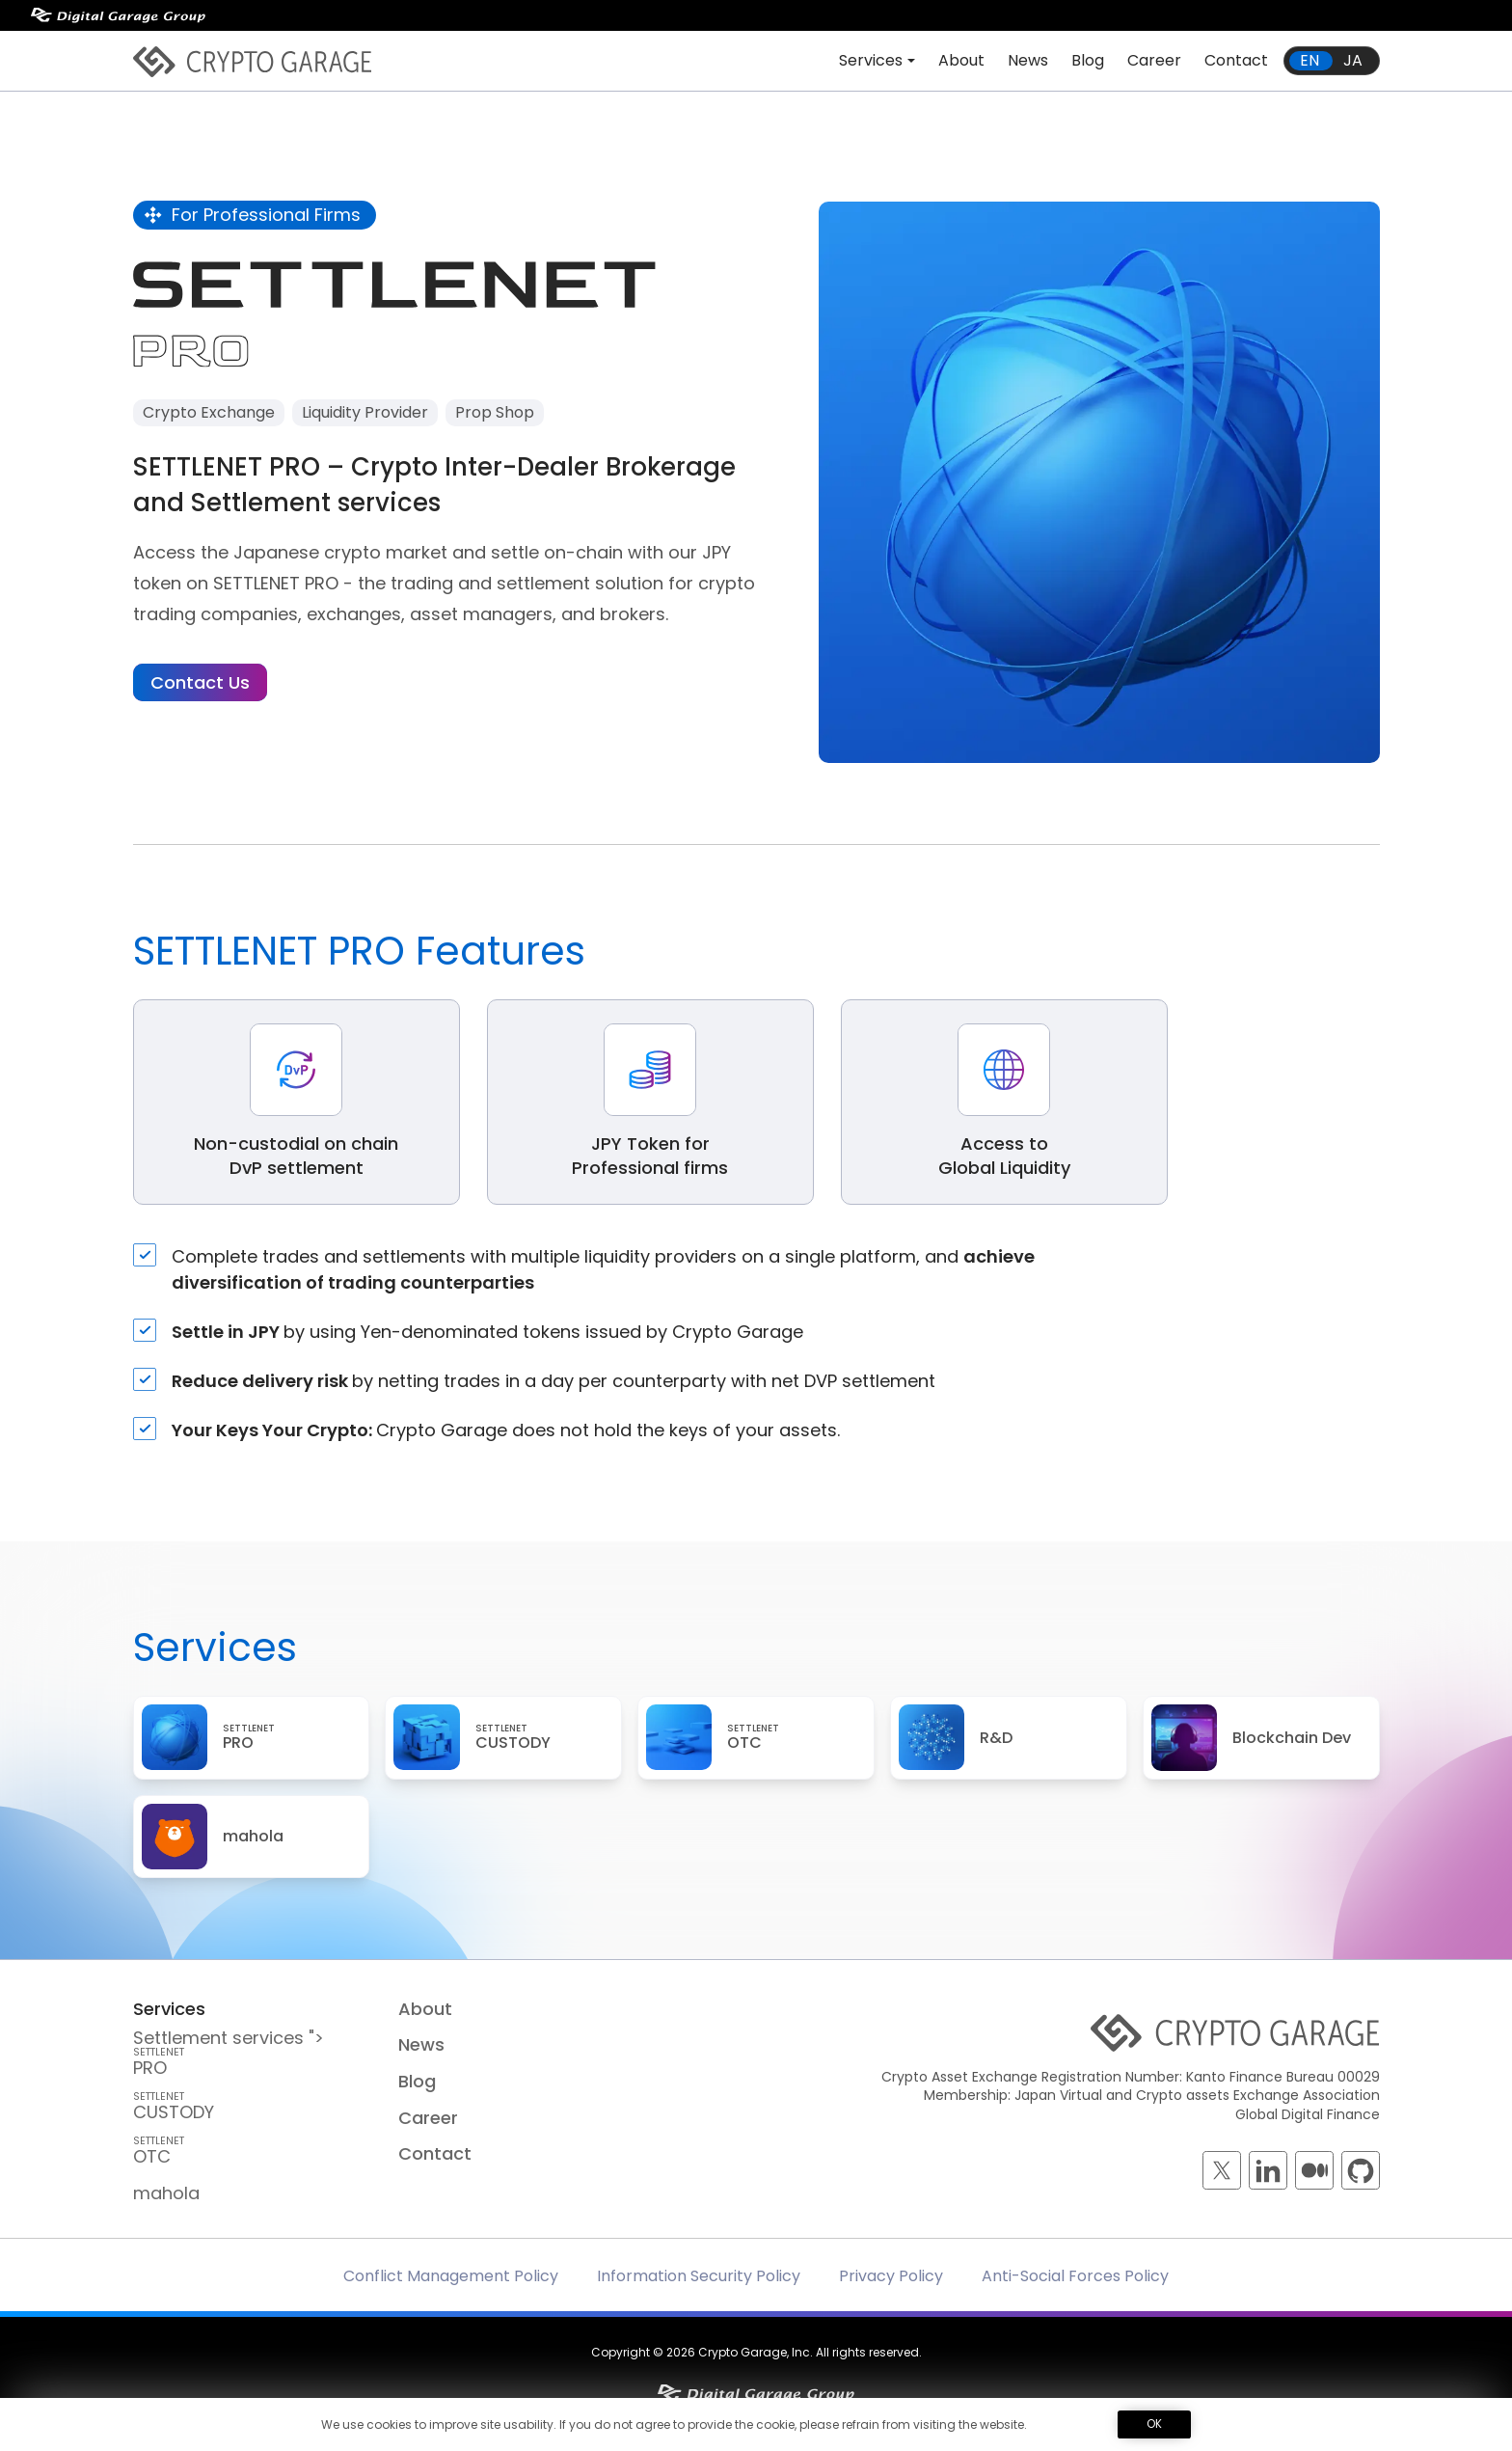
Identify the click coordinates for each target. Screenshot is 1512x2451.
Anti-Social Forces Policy (1075, 2276)
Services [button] (871, 60)
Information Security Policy (698, 2276)
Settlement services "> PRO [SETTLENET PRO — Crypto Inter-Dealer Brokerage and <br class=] (252, 2052)
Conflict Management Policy (450, 2276)
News (1028, 60)
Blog (1087, 60)
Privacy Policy (891, 2276)
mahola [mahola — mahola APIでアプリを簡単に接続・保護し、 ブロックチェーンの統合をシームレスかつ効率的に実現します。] (166, 2193)
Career (1154, 60)
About (961, 60)
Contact (1236, 60)
